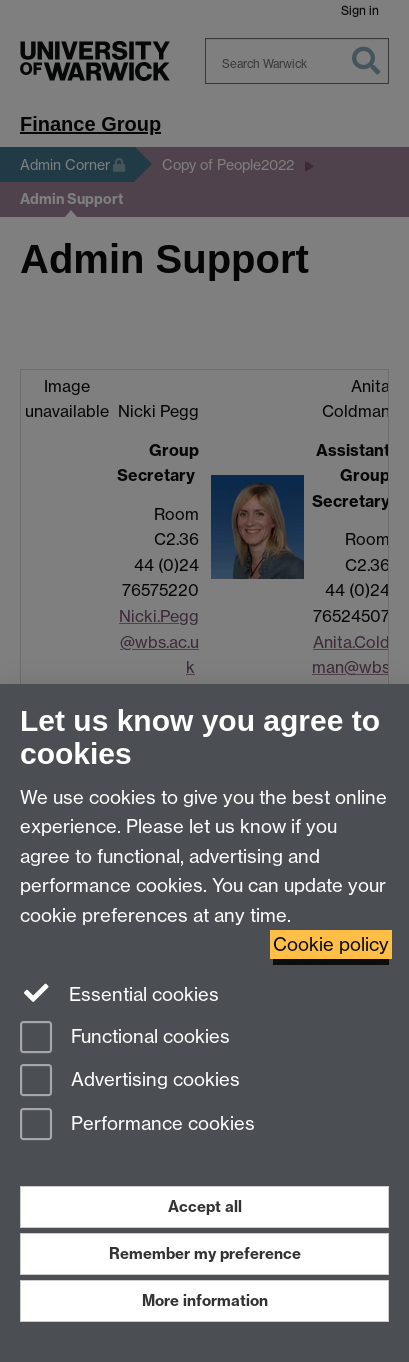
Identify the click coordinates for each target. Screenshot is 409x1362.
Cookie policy (331, 944)
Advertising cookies (130, 1081)
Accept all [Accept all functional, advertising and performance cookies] (205, 1206)
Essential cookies (119, 993)
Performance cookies (137, 1125)
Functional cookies (125, 1038)
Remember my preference (205, 1253)
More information (205, 1300)
